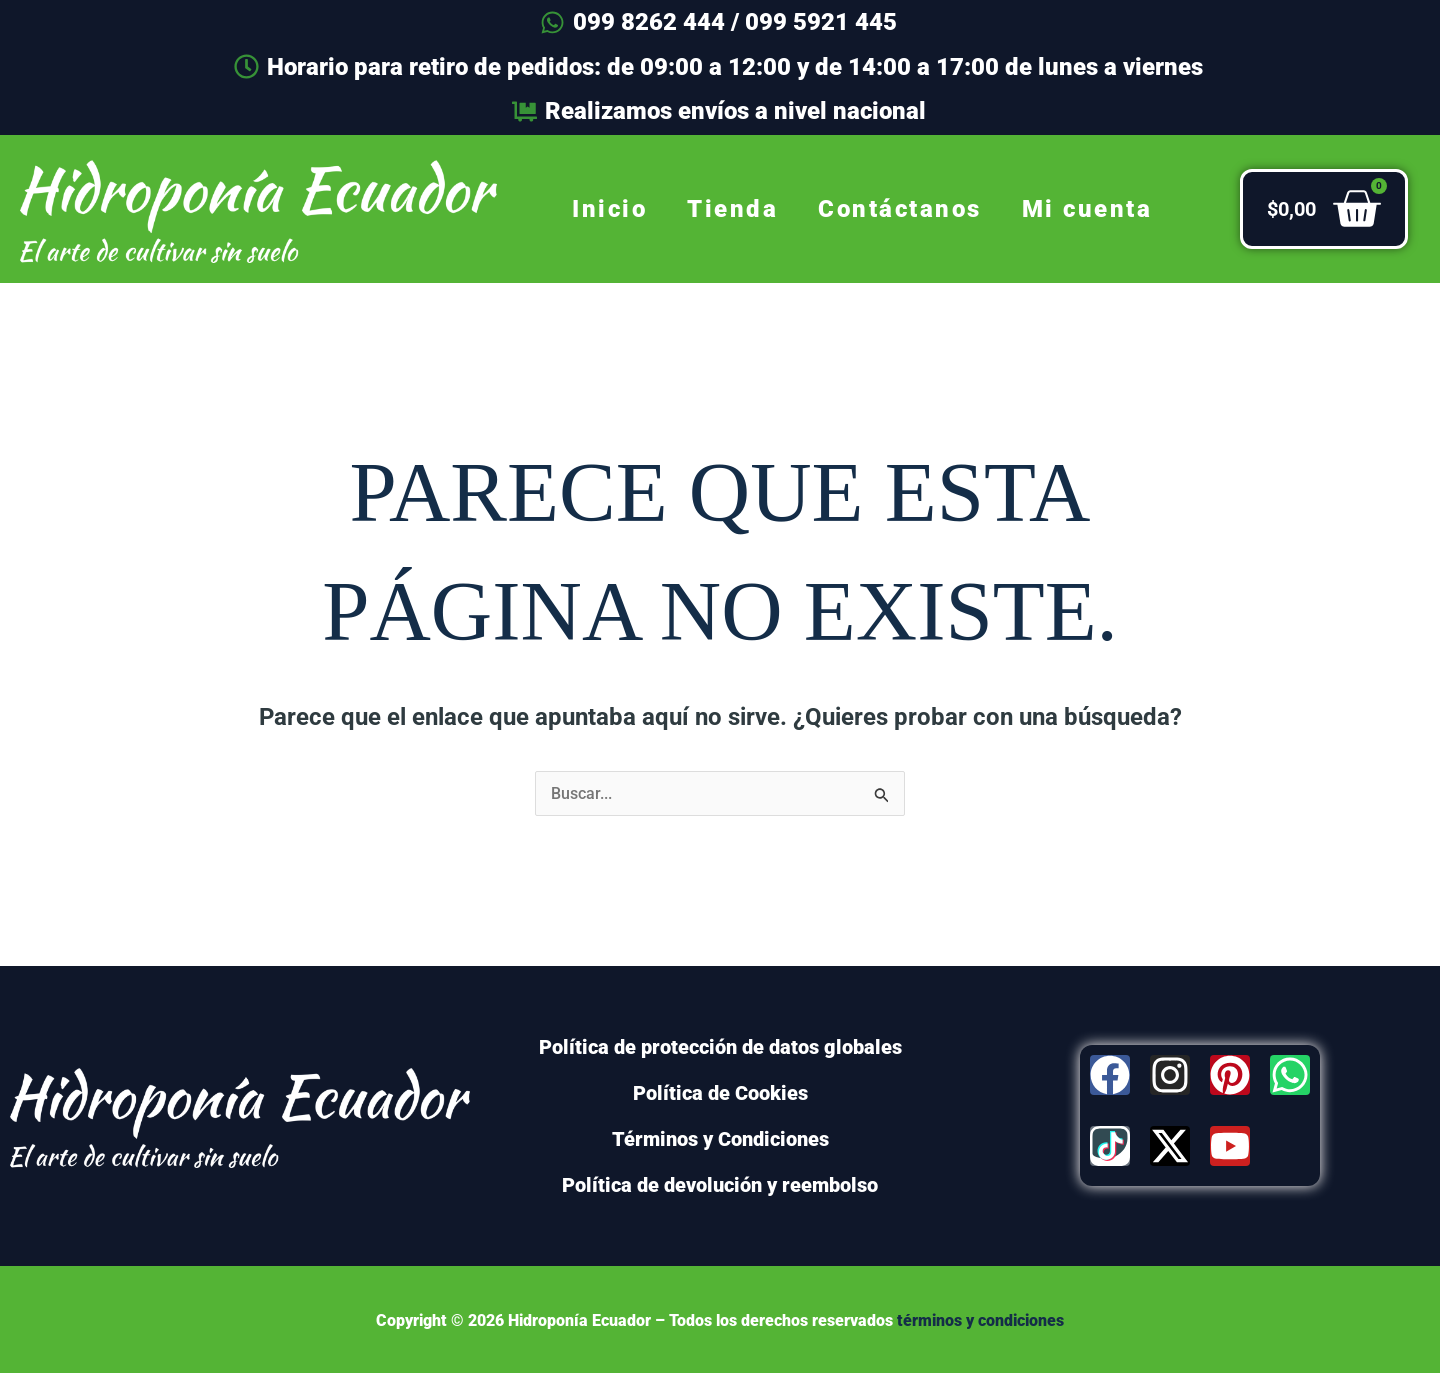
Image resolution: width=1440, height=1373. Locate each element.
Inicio (609, 209)
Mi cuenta (1087, 209)
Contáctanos (900, 209)
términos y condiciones (980, 1320)
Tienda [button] (732, 209)
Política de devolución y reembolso (720, 1185)
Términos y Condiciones (720, 1139)
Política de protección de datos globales (720, 1047)
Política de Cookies (720, 1093)
